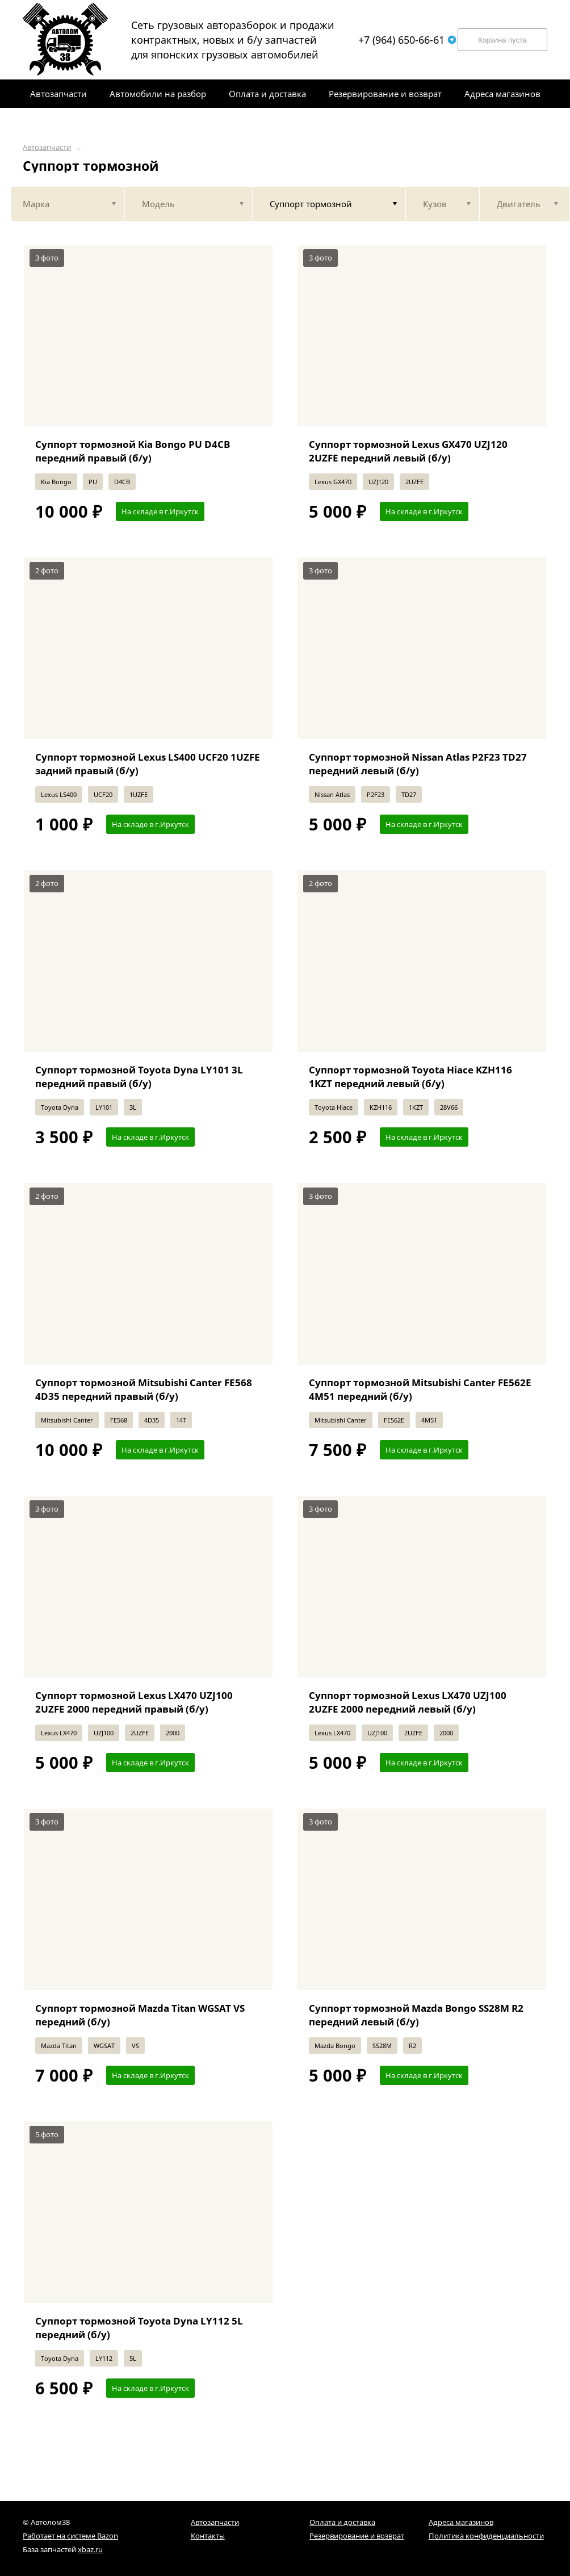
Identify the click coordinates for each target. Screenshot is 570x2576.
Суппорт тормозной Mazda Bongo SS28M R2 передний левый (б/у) (416, 2015)
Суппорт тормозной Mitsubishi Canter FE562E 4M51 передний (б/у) (420, 1389)
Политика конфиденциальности (486, 2536)
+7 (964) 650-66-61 (407, 40)
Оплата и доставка (342, 2522)
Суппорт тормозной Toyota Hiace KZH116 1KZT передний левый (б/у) (410, 1076)
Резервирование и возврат (356, 2536)
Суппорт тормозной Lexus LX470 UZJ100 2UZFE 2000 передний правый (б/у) (134, 1702)
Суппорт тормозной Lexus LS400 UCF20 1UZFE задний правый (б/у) (147, 763)
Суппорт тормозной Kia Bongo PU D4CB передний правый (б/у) (132, 451)
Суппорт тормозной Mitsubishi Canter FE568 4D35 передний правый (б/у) (143, 1389)
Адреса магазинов (461, 2522)
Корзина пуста (502, 40)
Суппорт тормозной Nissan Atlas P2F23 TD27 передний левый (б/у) (418, 763)
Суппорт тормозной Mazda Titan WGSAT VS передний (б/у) (140, 2015)
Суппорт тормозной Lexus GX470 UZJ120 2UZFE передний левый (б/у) (408, 451)
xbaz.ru (90, 2549)
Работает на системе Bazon (70, 2536)
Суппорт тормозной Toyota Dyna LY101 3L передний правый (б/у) (139, 1076)
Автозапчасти (47, 147)
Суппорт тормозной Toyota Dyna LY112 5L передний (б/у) (139, 2327)
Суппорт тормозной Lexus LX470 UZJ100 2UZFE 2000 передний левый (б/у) (407, 1702)
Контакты (208, 2536)
